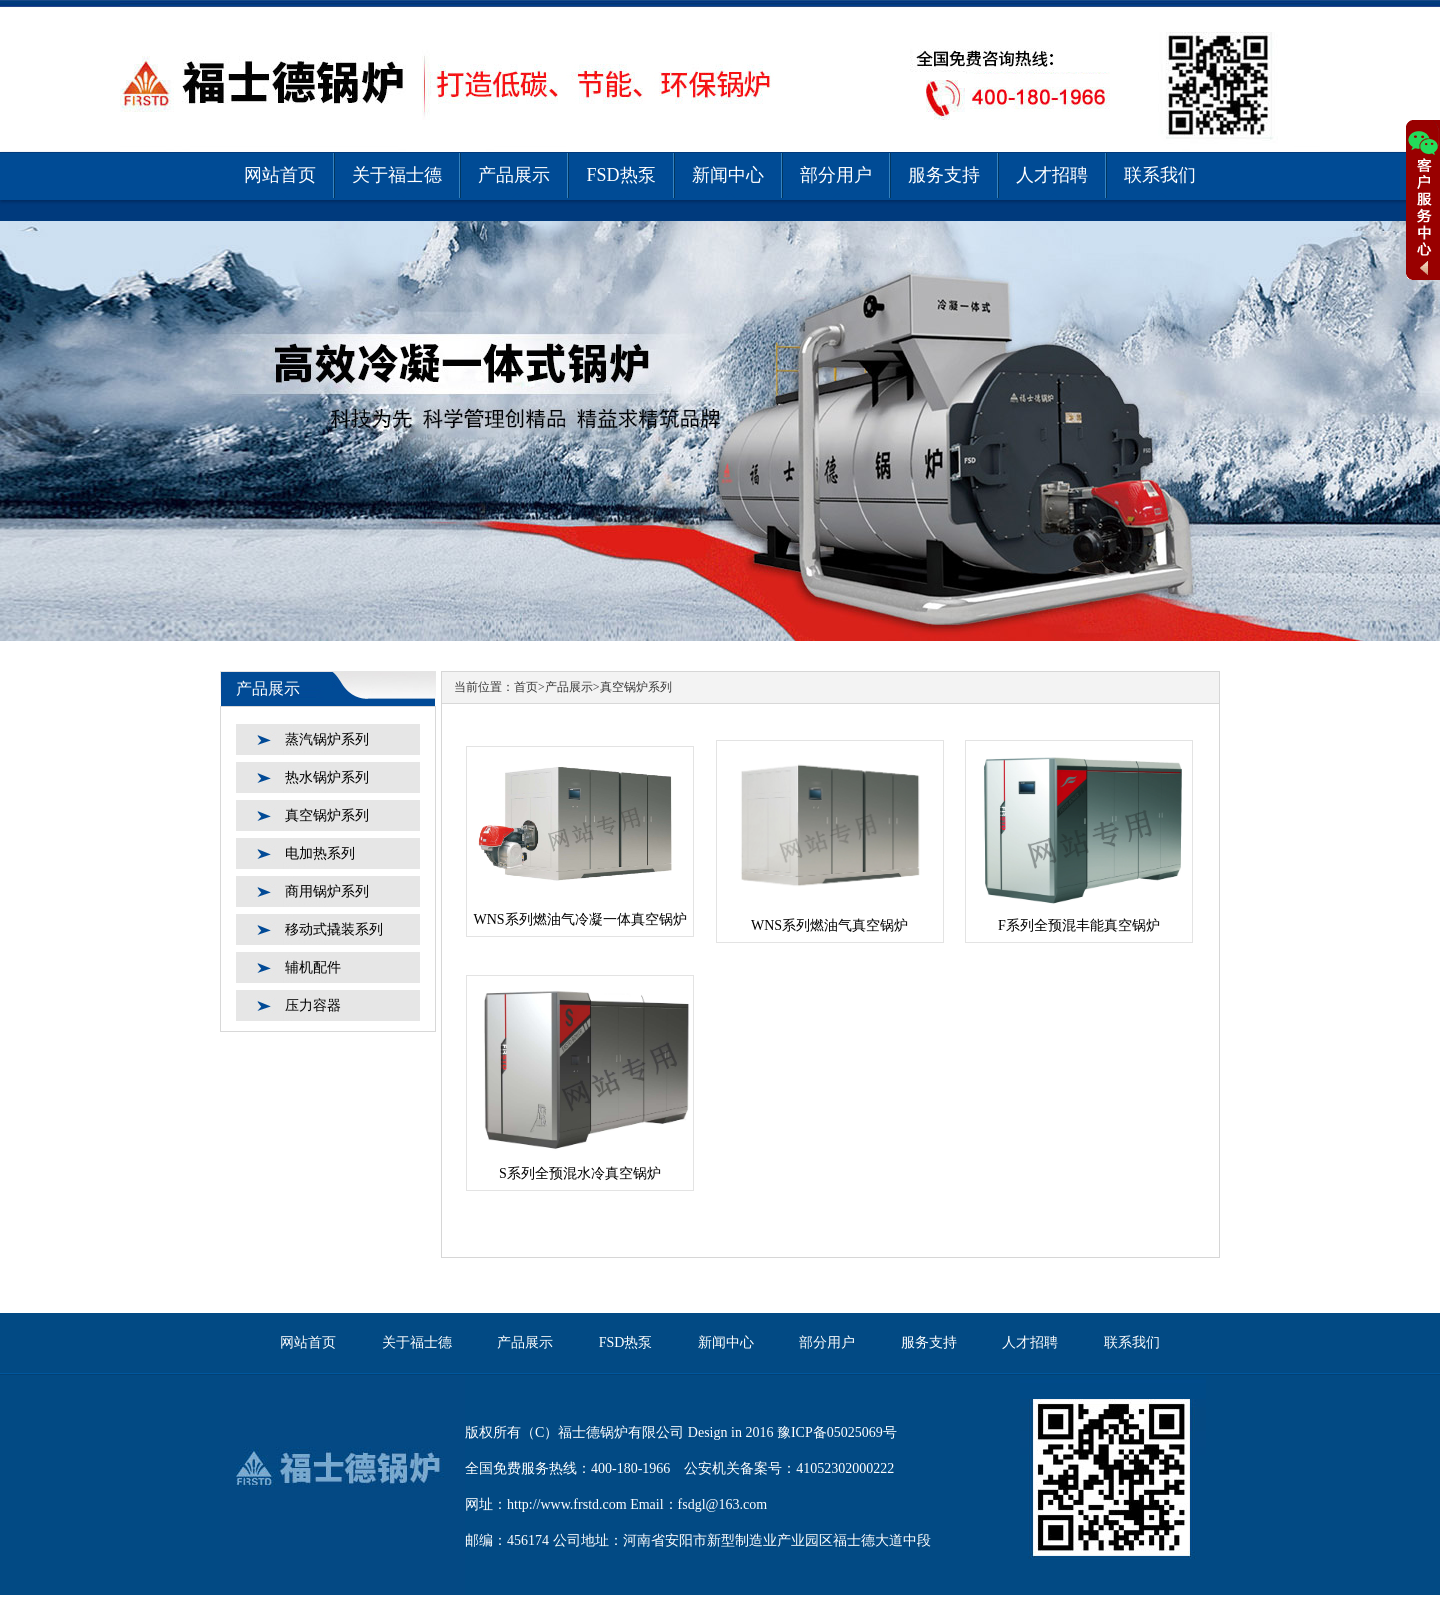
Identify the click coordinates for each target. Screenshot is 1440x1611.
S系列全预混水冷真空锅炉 (580, 1173)
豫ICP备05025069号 (837, 1432)
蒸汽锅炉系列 (327, 739)
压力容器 (313, 1005)
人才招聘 (1052, 175)
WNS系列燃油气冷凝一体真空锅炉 (579, 919)
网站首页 (280, 175)
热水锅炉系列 (327, 777)
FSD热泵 (620, 175)
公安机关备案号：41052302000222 (789, 1468)
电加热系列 (320, 853)
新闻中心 (728, 175)
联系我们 (1160, 175)
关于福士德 (397, 175)
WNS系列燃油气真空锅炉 (829, 925)
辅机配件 (313, 967)
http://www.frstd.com (567, 1504)
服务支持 (944, 175)
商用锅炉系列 (327, 891)
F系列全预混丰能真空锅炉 (1079, 925)
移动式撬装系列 (334, 929)
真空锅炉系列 (327, 815)
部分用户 (836, 175)
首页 (526, 687)
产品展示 (514, 175)
